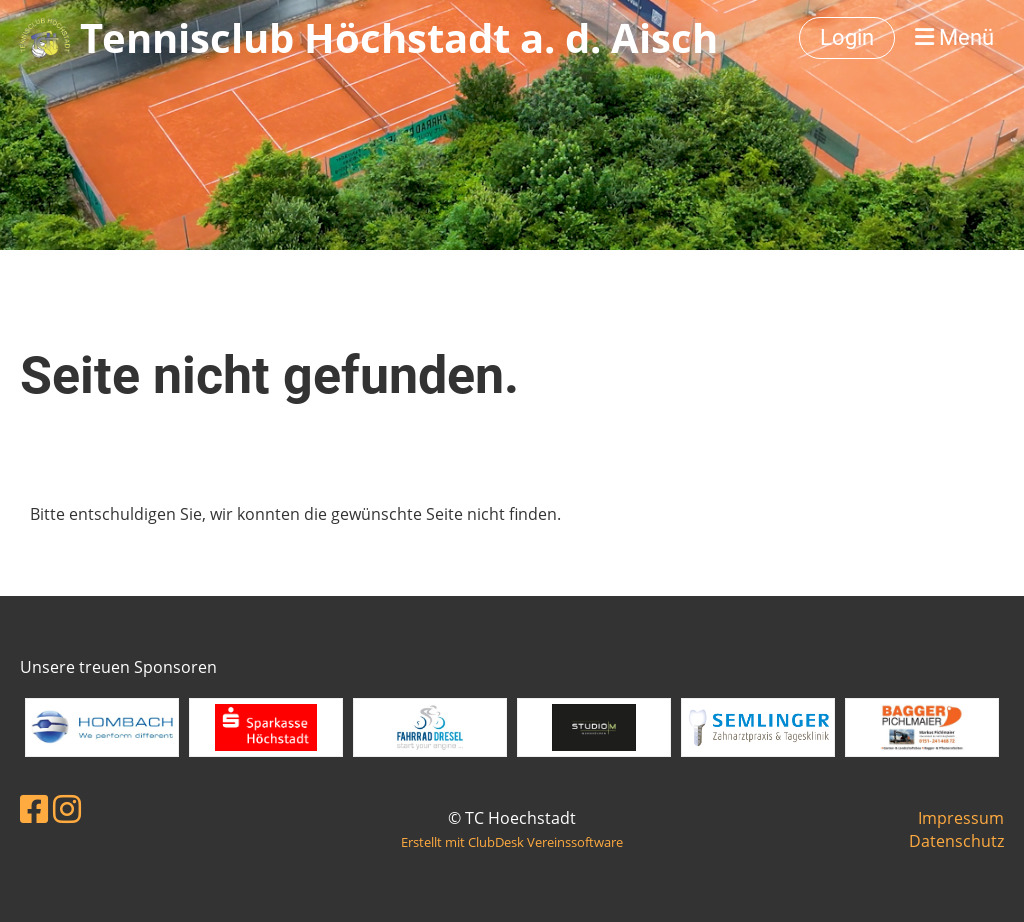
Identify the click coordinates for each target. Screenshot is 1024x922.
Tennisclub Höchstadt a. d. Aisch (399, 37)
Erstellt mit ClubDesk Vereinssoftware (512, 842)
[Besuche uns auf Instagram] (67, 808)
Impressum (961, 818)
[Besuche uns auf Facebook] (34, 808)
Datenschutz (956, 841)
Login (847, 37)
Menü (954, 37)
